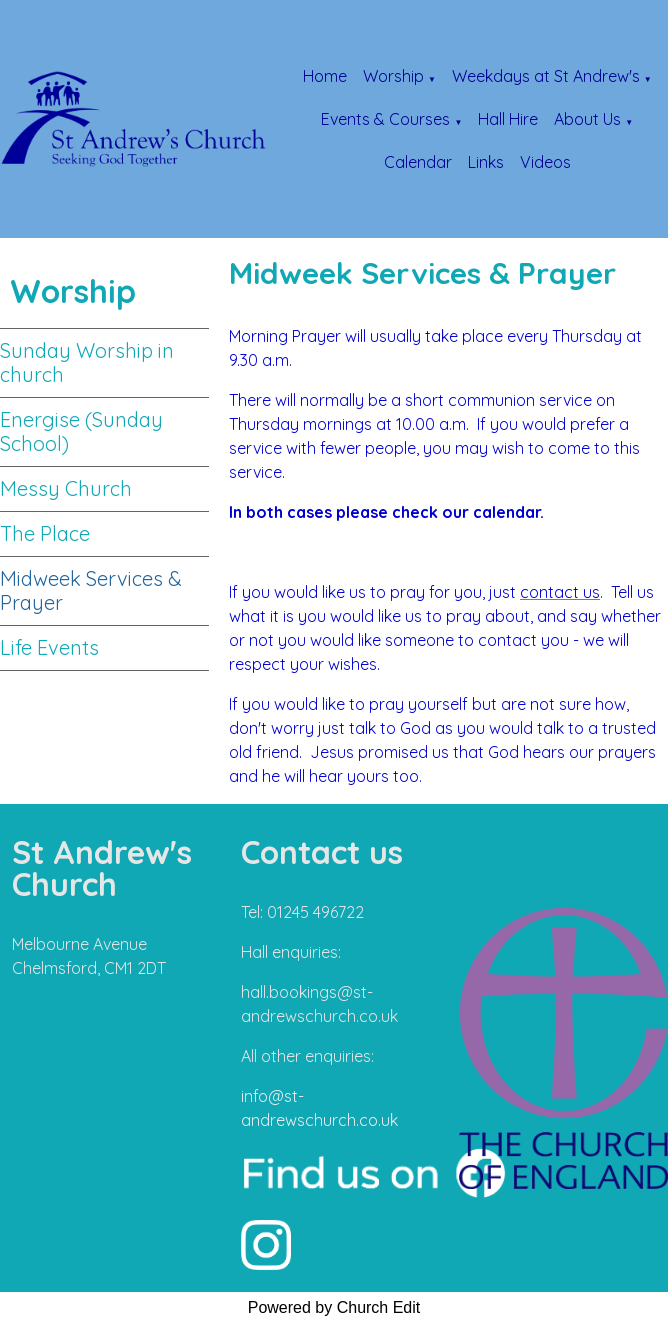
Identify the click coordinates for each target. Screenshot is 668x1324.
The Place (45, 533)
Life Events (49, 647)
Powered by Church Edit (334, 1307)
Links (486, 162)
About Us (587, 119)
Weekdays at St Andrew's (546, 76)
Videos (545, 162)
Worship (393, 76)
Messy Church (66, 488)
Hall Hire (508, 119)
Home (325, 76)
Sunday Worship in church (87, 362)
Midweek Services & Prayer (91, 590)
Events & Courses (385, 119)
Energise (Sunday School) (81, 431)
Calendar (418, 162)
